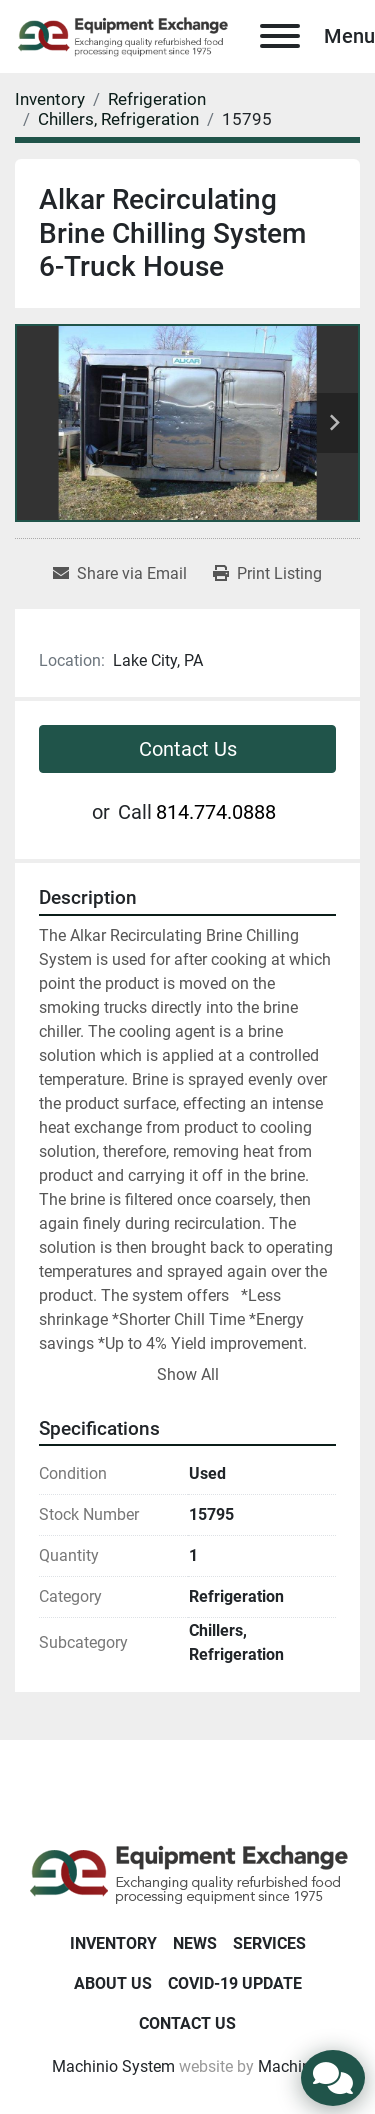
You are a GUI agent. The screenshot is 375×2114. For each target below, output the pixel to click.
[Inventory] (50, 99)
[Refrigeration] (157, 99)
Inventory (113, 1943)
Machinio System (113, 2066)
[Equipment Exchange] (187, 1872)
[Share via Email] (120, 574)
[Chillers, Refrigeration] (118, 119)
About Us (113, 1983)
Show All (188, 1374)
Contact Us (188, 749)
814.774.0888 (216, 812)
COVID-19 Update (235, 1983)
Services (269, 1943)
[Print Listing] (267, 574)
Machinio (291, 2066)
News (195, 1943)
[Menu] (280, 36)
